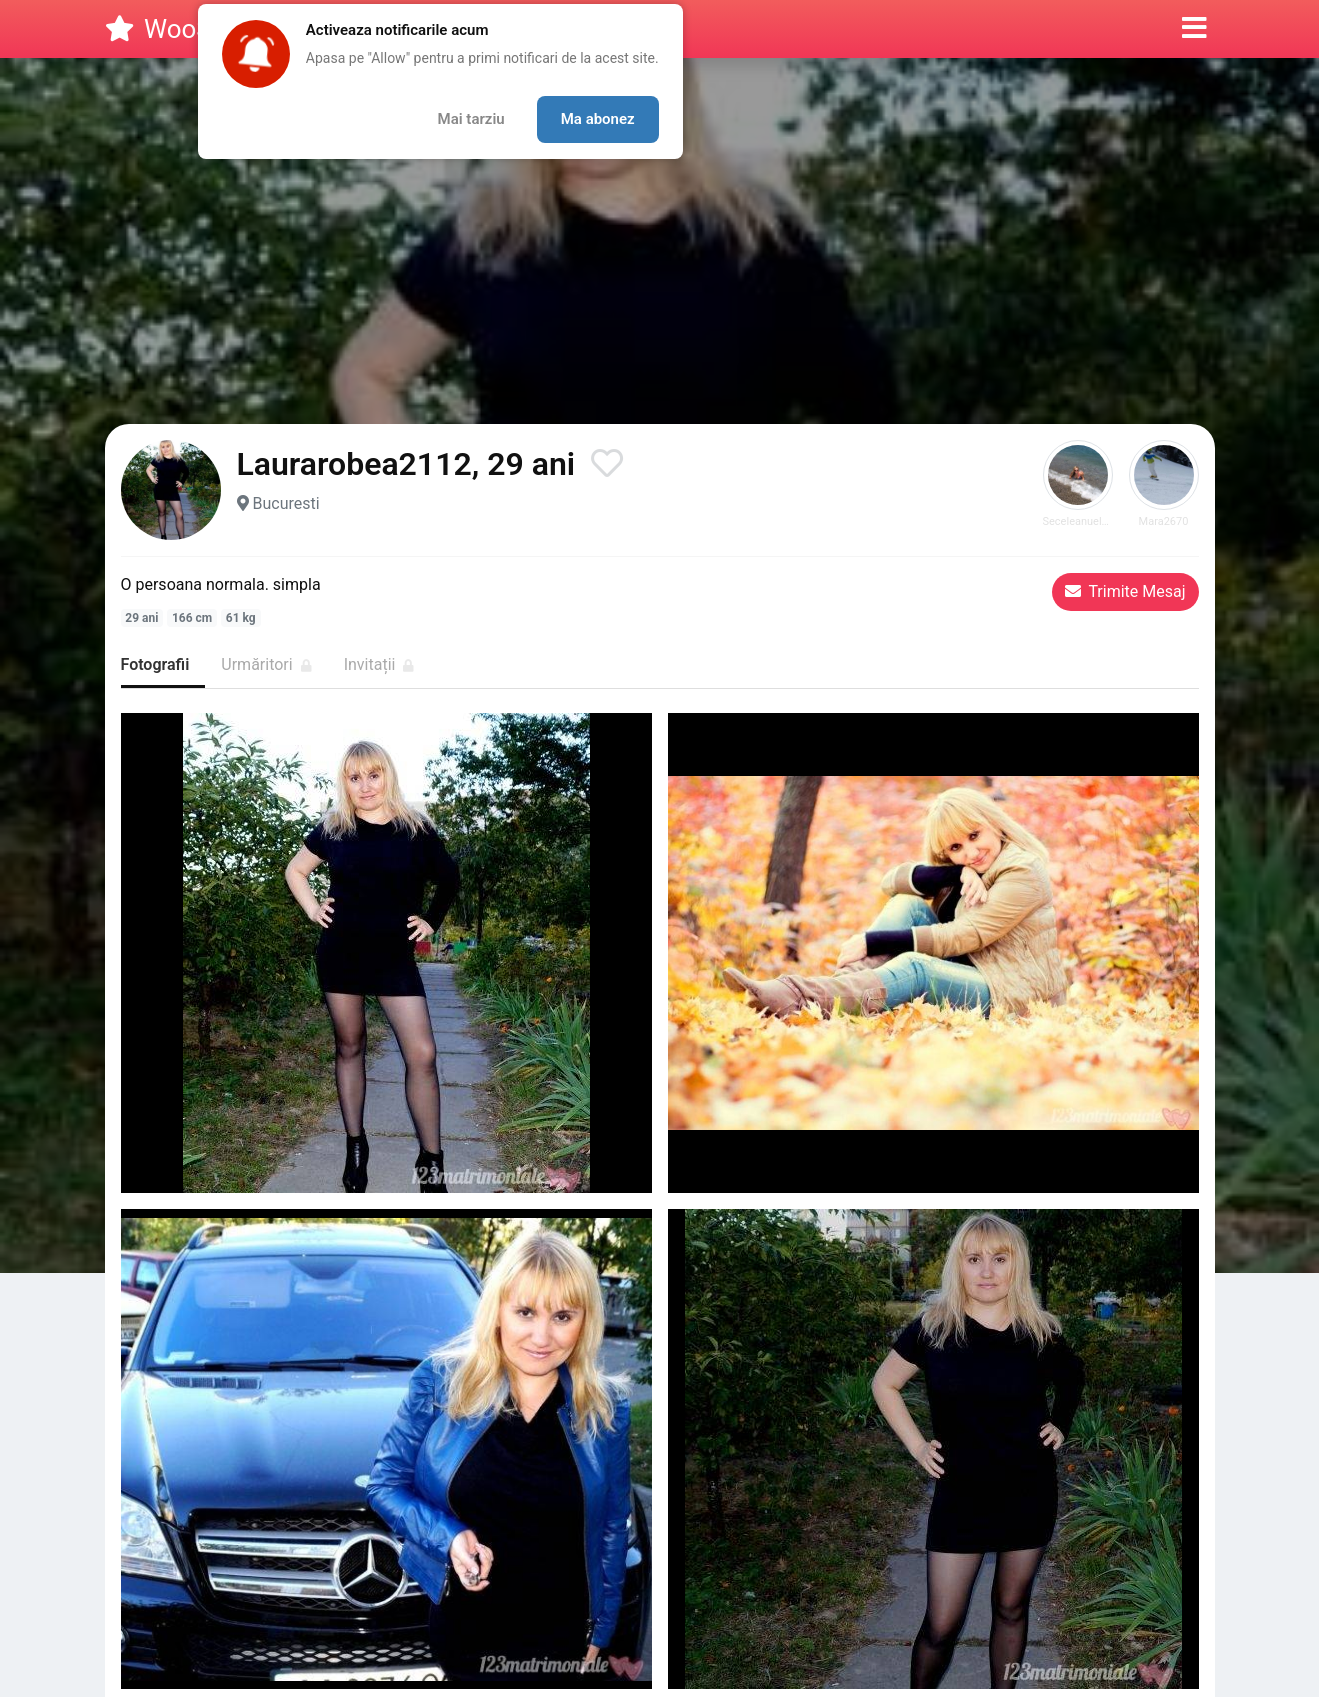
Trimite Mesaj (1125, 591)
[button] (1194, 29)
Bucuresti (285, 503)
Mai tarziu (471, 119)
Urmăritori (266, 664)
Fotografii (155, 664)
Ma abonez (598, 119)
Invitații (379, 664)
